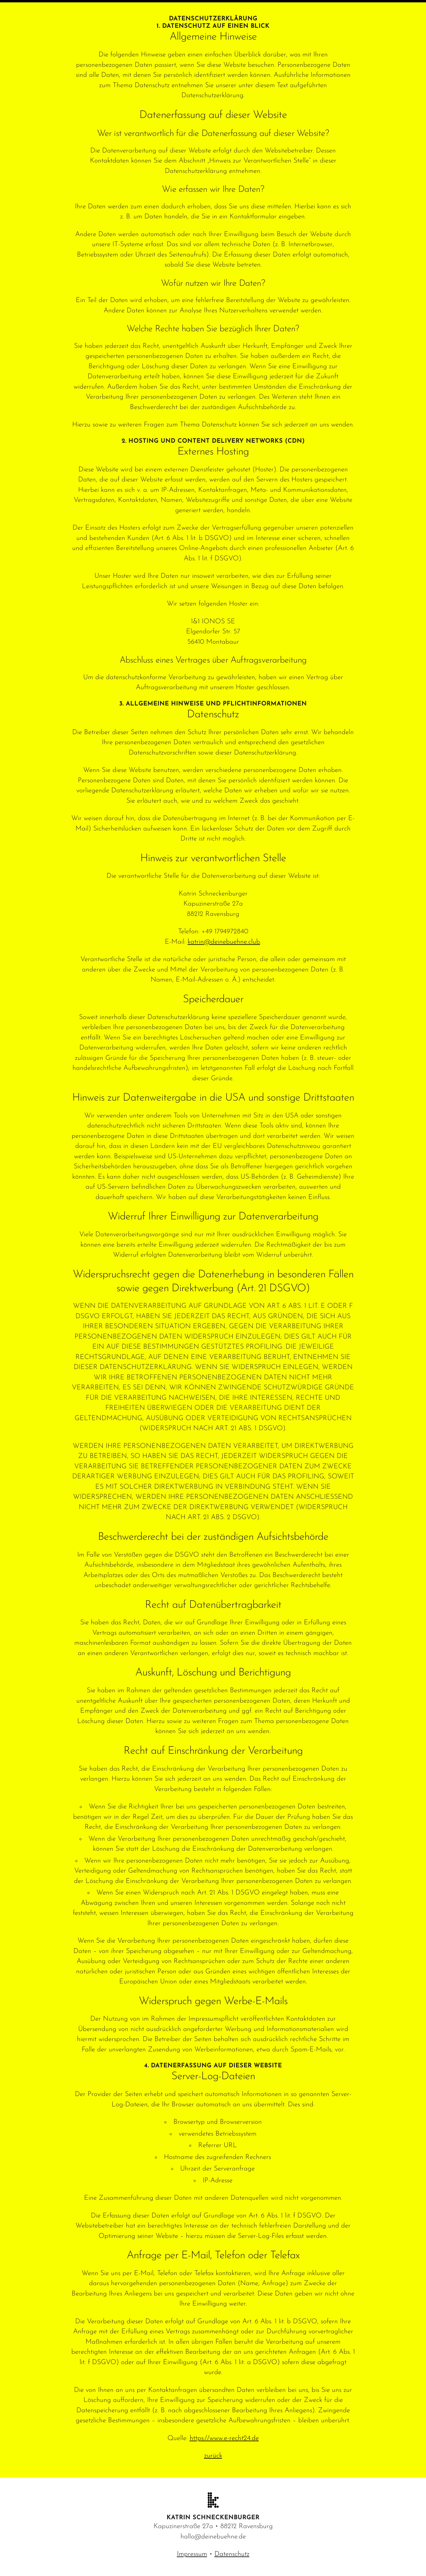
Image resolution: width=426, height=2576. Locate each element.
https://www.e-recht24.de (224, 2438)
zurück (213, 2455)
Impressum (192, 2554)
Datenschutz (231, 2554)
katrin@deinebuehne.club (224, 942)
